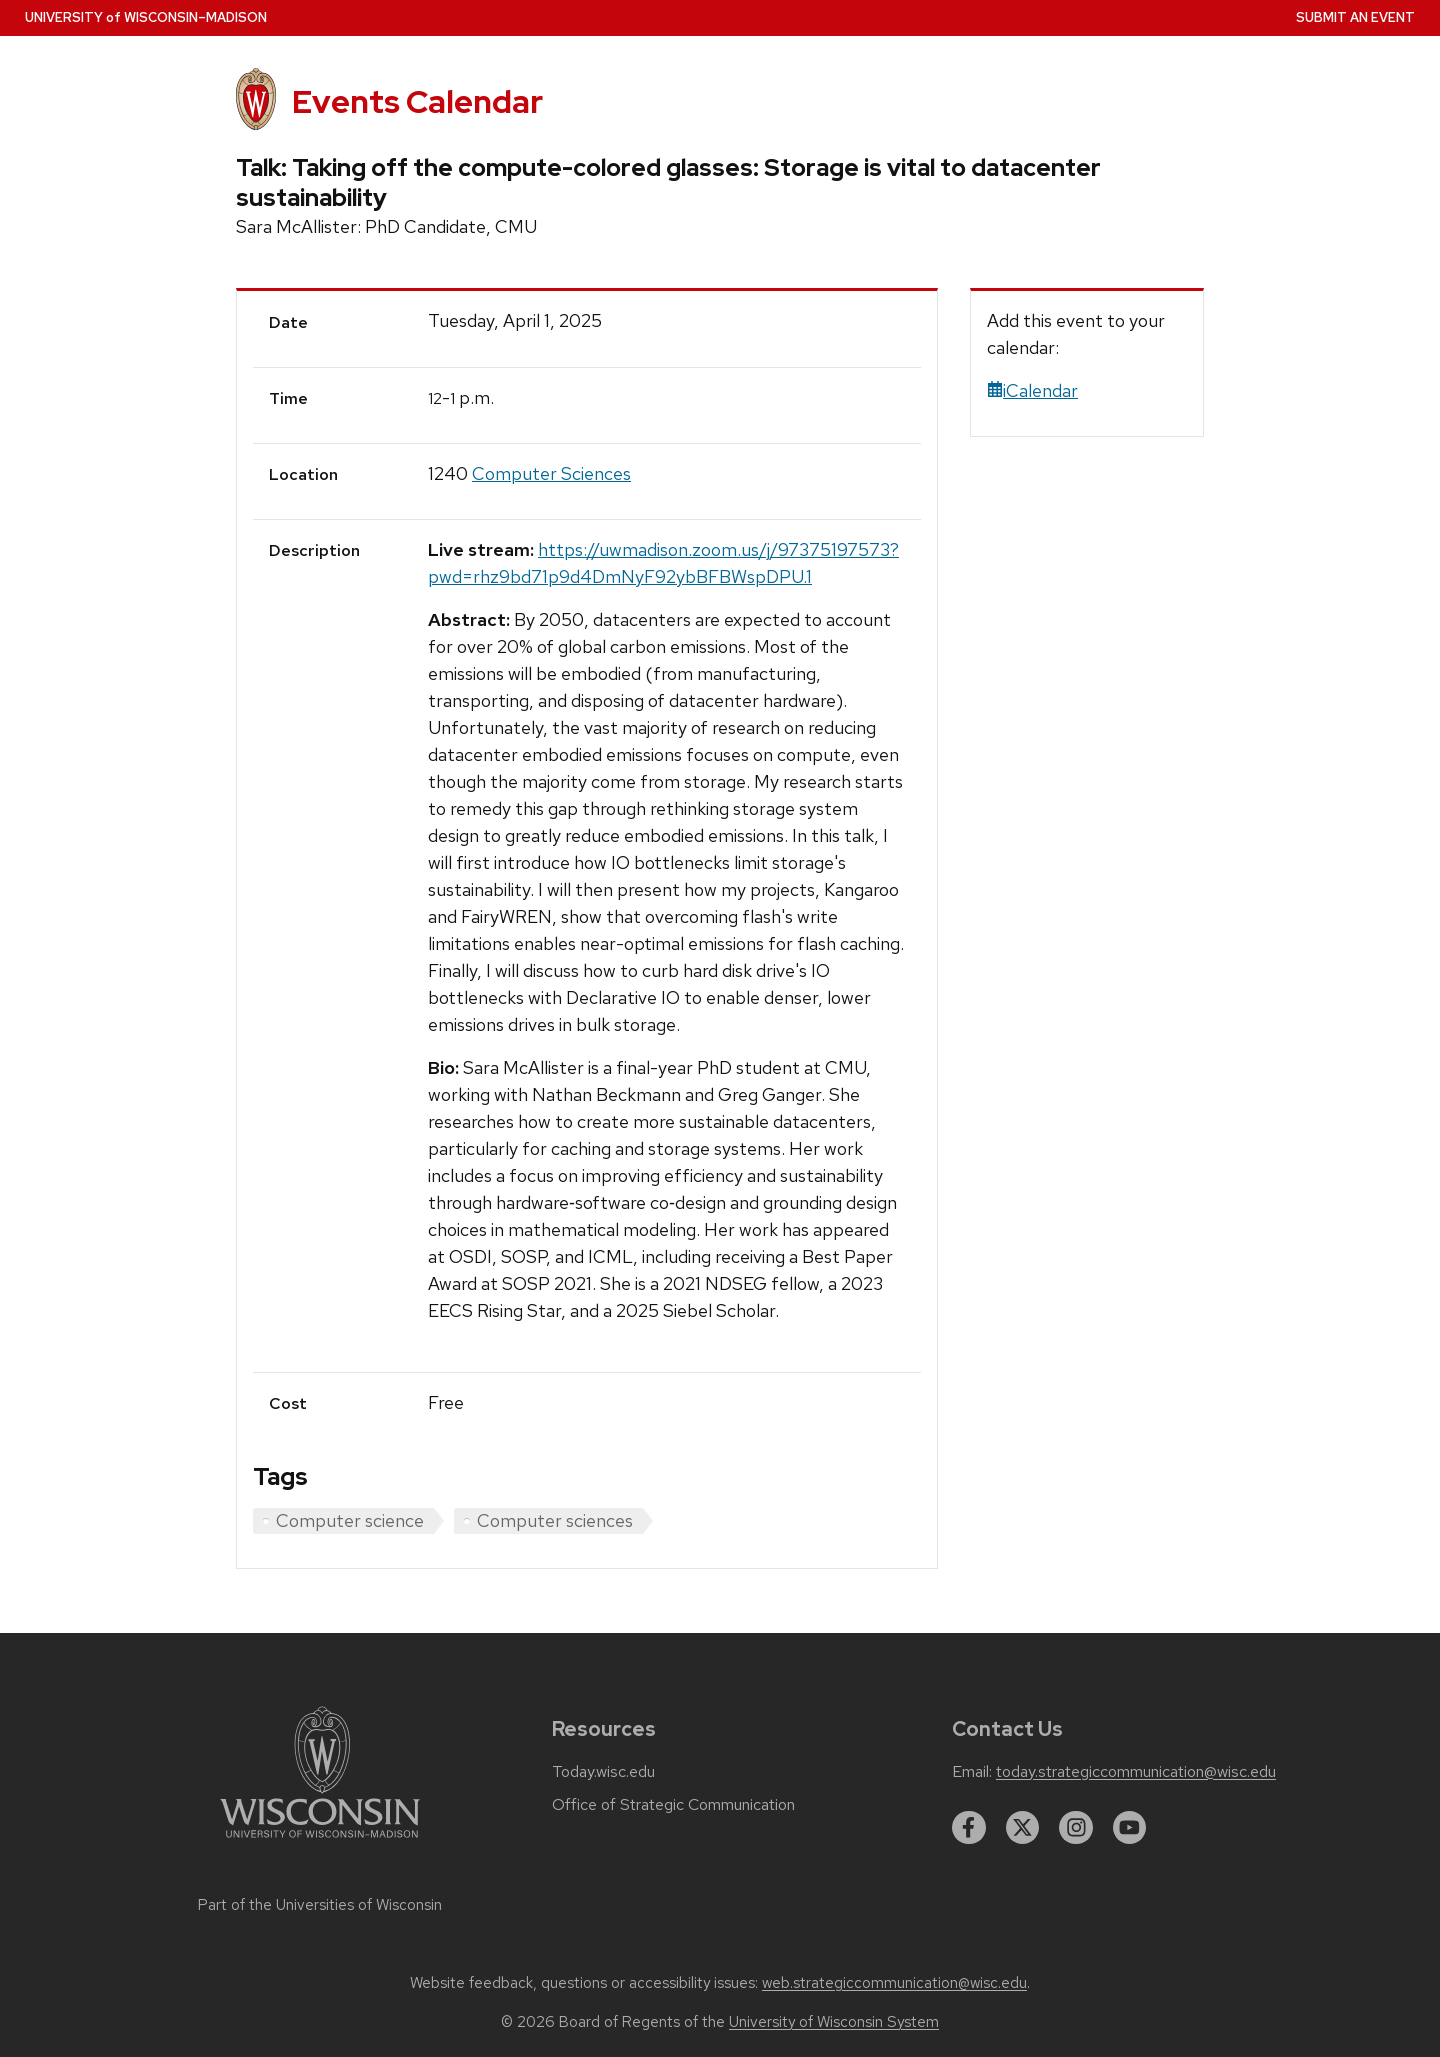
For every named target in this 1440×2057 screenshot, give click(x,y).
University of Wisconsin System (834, 2022)
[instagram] (1076, 1828)
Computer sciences (555, 1520)
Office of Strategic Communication (673, 1805)
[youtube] (1130, 1828)
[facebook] (969, 1828)
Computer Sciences (551, 473)
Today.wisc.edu (603, 1772)
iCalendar (1032, 390)
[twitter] (1023, 1828)
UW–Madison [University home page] (146, 17)
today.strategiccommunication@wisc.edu (1136, 1772)
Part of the (320, 1905)
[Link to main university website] (320, 1841)
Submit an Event (1355, 17)
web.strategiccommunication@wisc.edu (894, 1983)
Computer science (350, 1520)
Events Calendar (417, 101)
